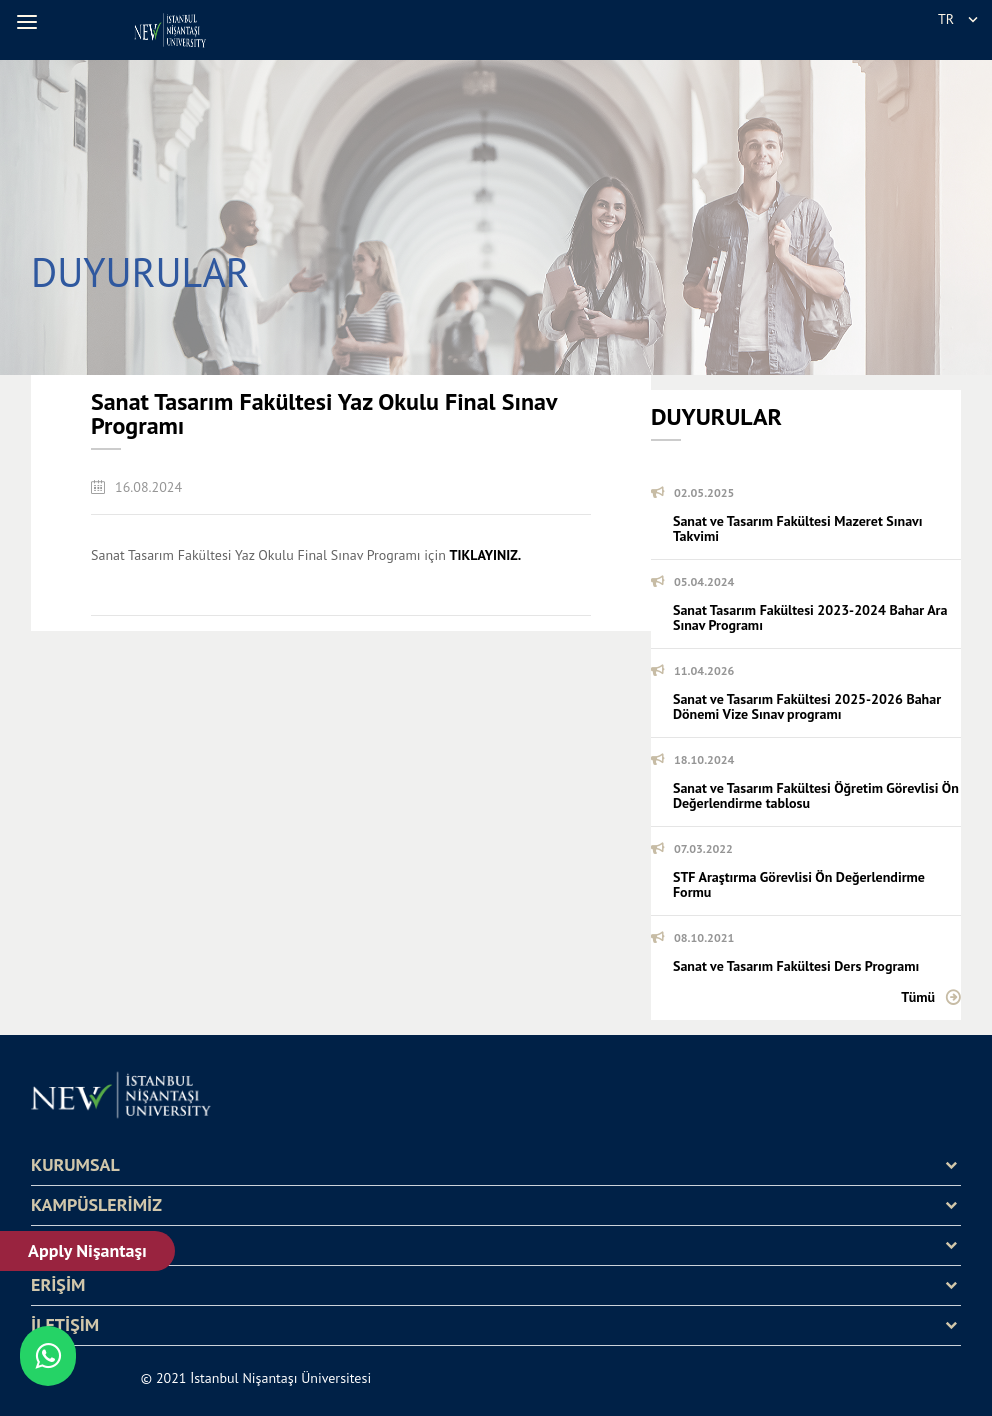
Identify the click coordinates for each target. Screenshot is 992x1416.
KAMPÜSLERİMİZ (96, 1205)
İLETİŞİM (65, 1325)
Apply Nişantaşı (87, 1250)
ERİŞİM (58, 1285)
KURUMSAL (75, 1165)
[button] (30, 22)
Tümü (918, 997)
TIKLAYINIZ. (486, 555)
